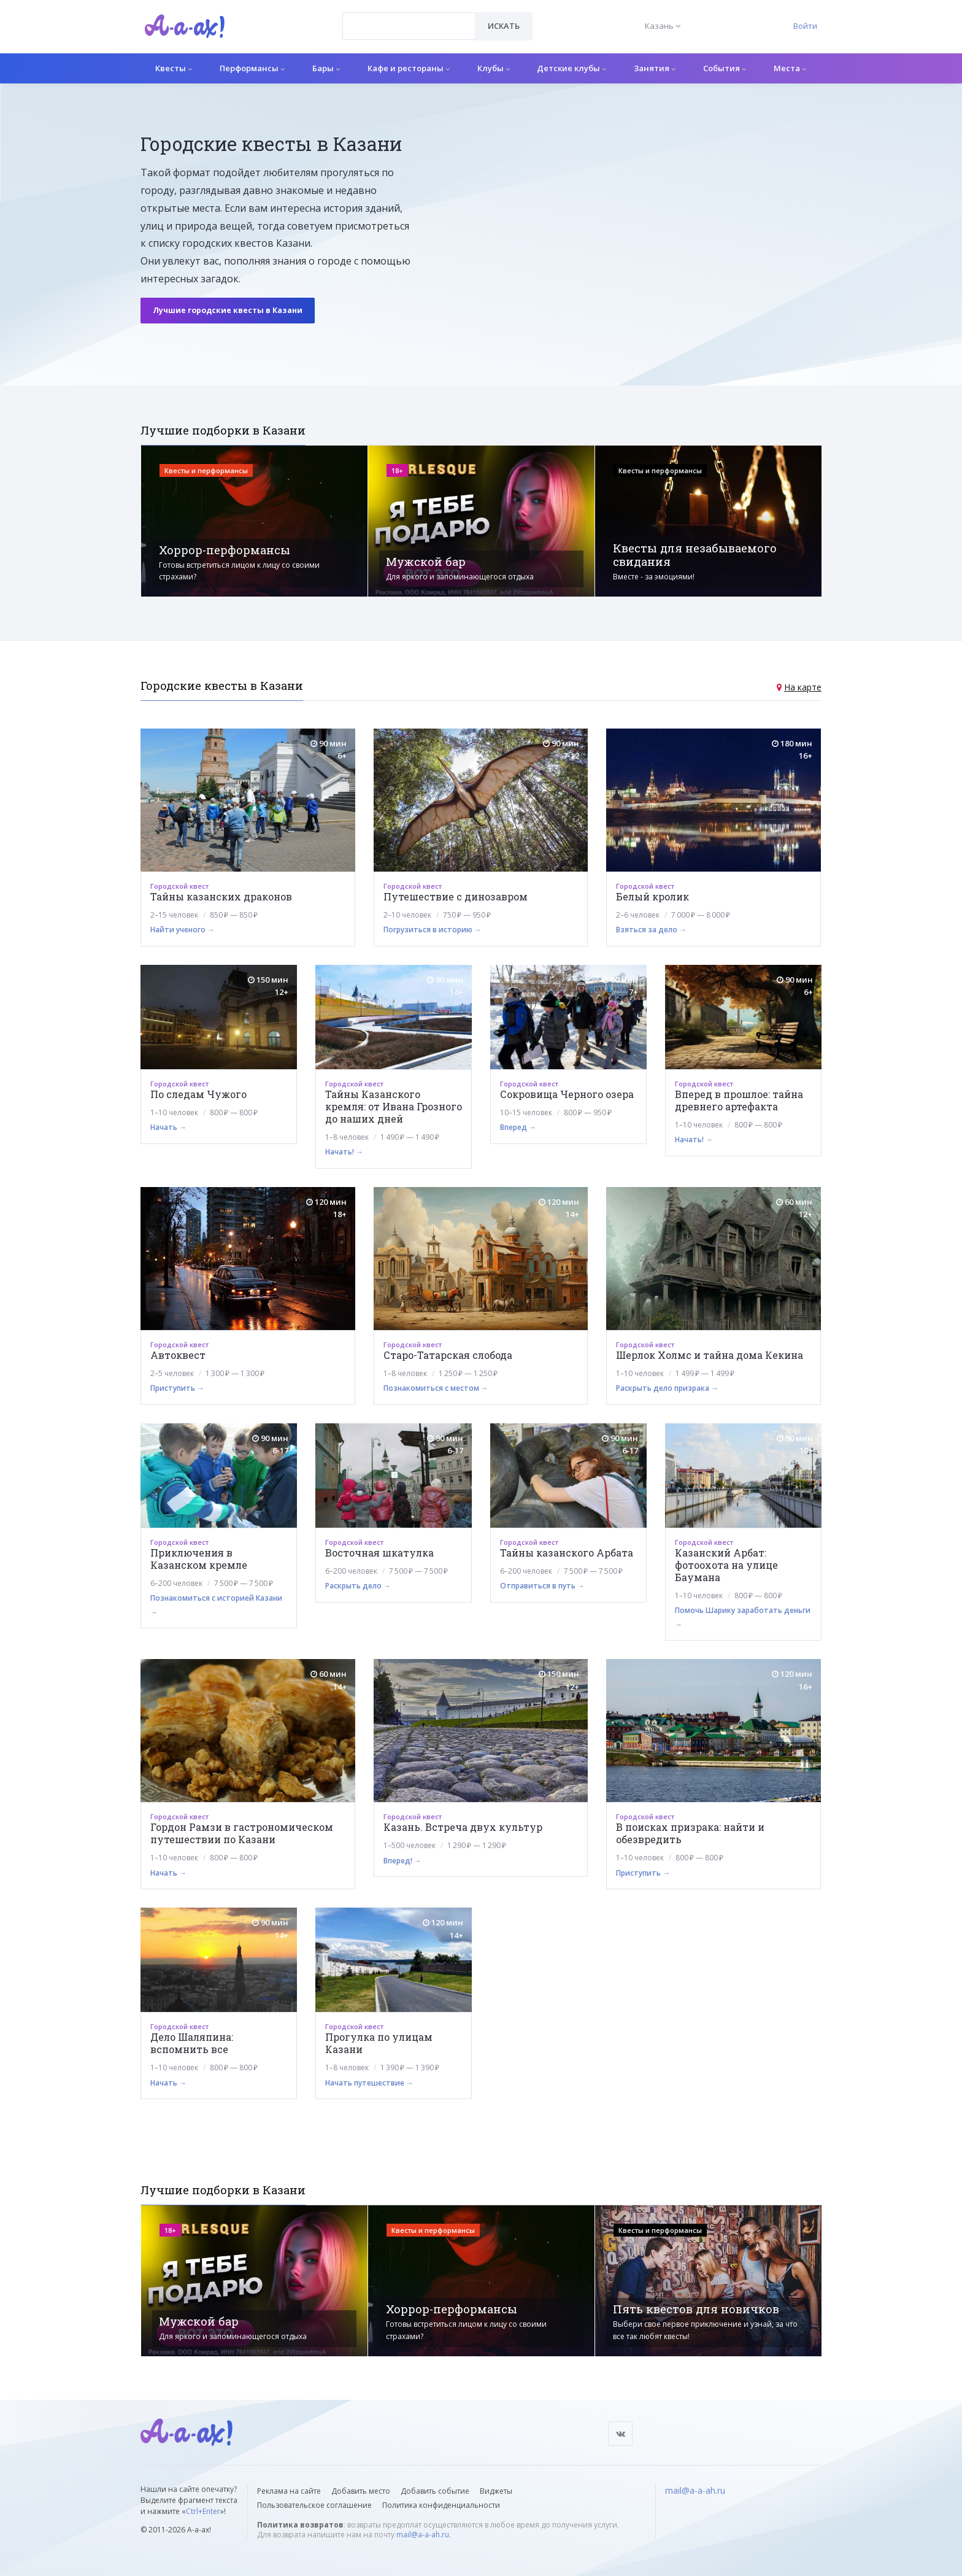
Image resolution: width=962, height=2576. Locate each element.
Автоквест (178, 1354)
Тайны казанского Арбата (566, 1552)
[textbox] (409, 17)
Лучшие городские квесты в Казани (227, 310)
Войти (805, 25)
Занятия (654, 68)
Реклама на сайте (289, 2491)
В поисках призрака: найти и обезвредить (690, 1833)
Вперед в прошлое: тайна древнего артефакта (739, 1100)
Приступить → (177, 1388)
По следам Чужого (198, 1094)
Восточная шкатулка (379, 1552)
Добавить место (360, 2491)
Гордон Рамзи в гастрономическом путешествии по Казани (241, 1833)
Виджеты (496, 2491)
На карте (803, 687)
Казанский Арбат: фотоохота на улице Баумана (726, 1565)
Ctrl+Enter (203, 2511)
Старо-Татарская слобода (447, 1354)
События (724, 68)
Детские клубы (571, 68)
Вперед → (518, 1127)
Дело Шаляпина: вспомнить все (191, 2043)
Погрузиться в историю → (432, 929)
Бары (326, 68)
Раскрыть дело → (358, 1585)
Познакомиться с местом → (435, 1388)
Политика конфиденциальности (441, 2505)
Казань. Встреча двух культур (462, 1826)
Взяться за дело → (651, 929)
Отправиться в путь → (542, 1585)
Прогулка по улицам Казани (379, 2043)
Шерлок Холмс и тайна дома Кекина (709, 1354)
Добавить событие (435, 2491)
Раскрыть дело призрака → (667, 1388)
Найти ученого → (182, 929)
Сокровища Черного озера (567, 1094)
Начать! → (344, 1152)
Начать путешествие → (369, 2083)
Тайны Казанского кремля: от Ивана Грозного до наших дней (393, 1106)
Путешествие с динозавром (455, 896)
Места (790, 68)
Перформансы (252, 68)
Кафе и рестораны (408, 68)
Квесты (173, 68)
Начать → (168, 1127)
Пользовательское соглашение (314, 2505)
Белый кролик (652, 896)
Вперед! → (402, 1860)
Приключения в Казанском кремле (198, 1558)
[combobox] (408, 26)
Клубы (493, 68)
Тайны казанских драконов (221, 896)
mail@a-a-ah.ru (422, 2534)
